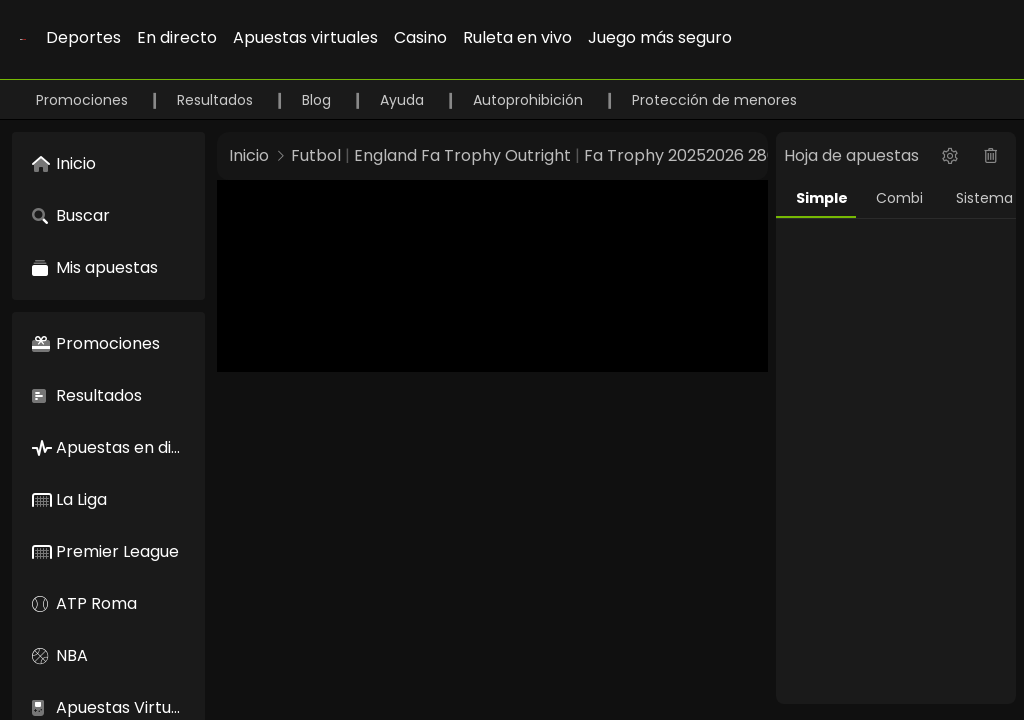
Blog (318, 100)
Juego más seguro (660, 37)
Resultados (217, 100)
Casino (420, 37)
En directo (177, 37)
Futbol (316, 155)
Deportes (83, 37)
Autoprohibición (530, 100)
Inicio (249, 155)
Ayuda (404, 100)
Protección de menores (714, 100)
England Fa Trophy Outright (462, 155)
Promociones (84, 100)
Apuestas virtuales (305, 37)
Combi (899, 198)
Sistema (984, 198)
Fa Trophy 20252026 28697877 (705, 155)
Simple (822, 198)
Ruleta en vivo (517, 37)
